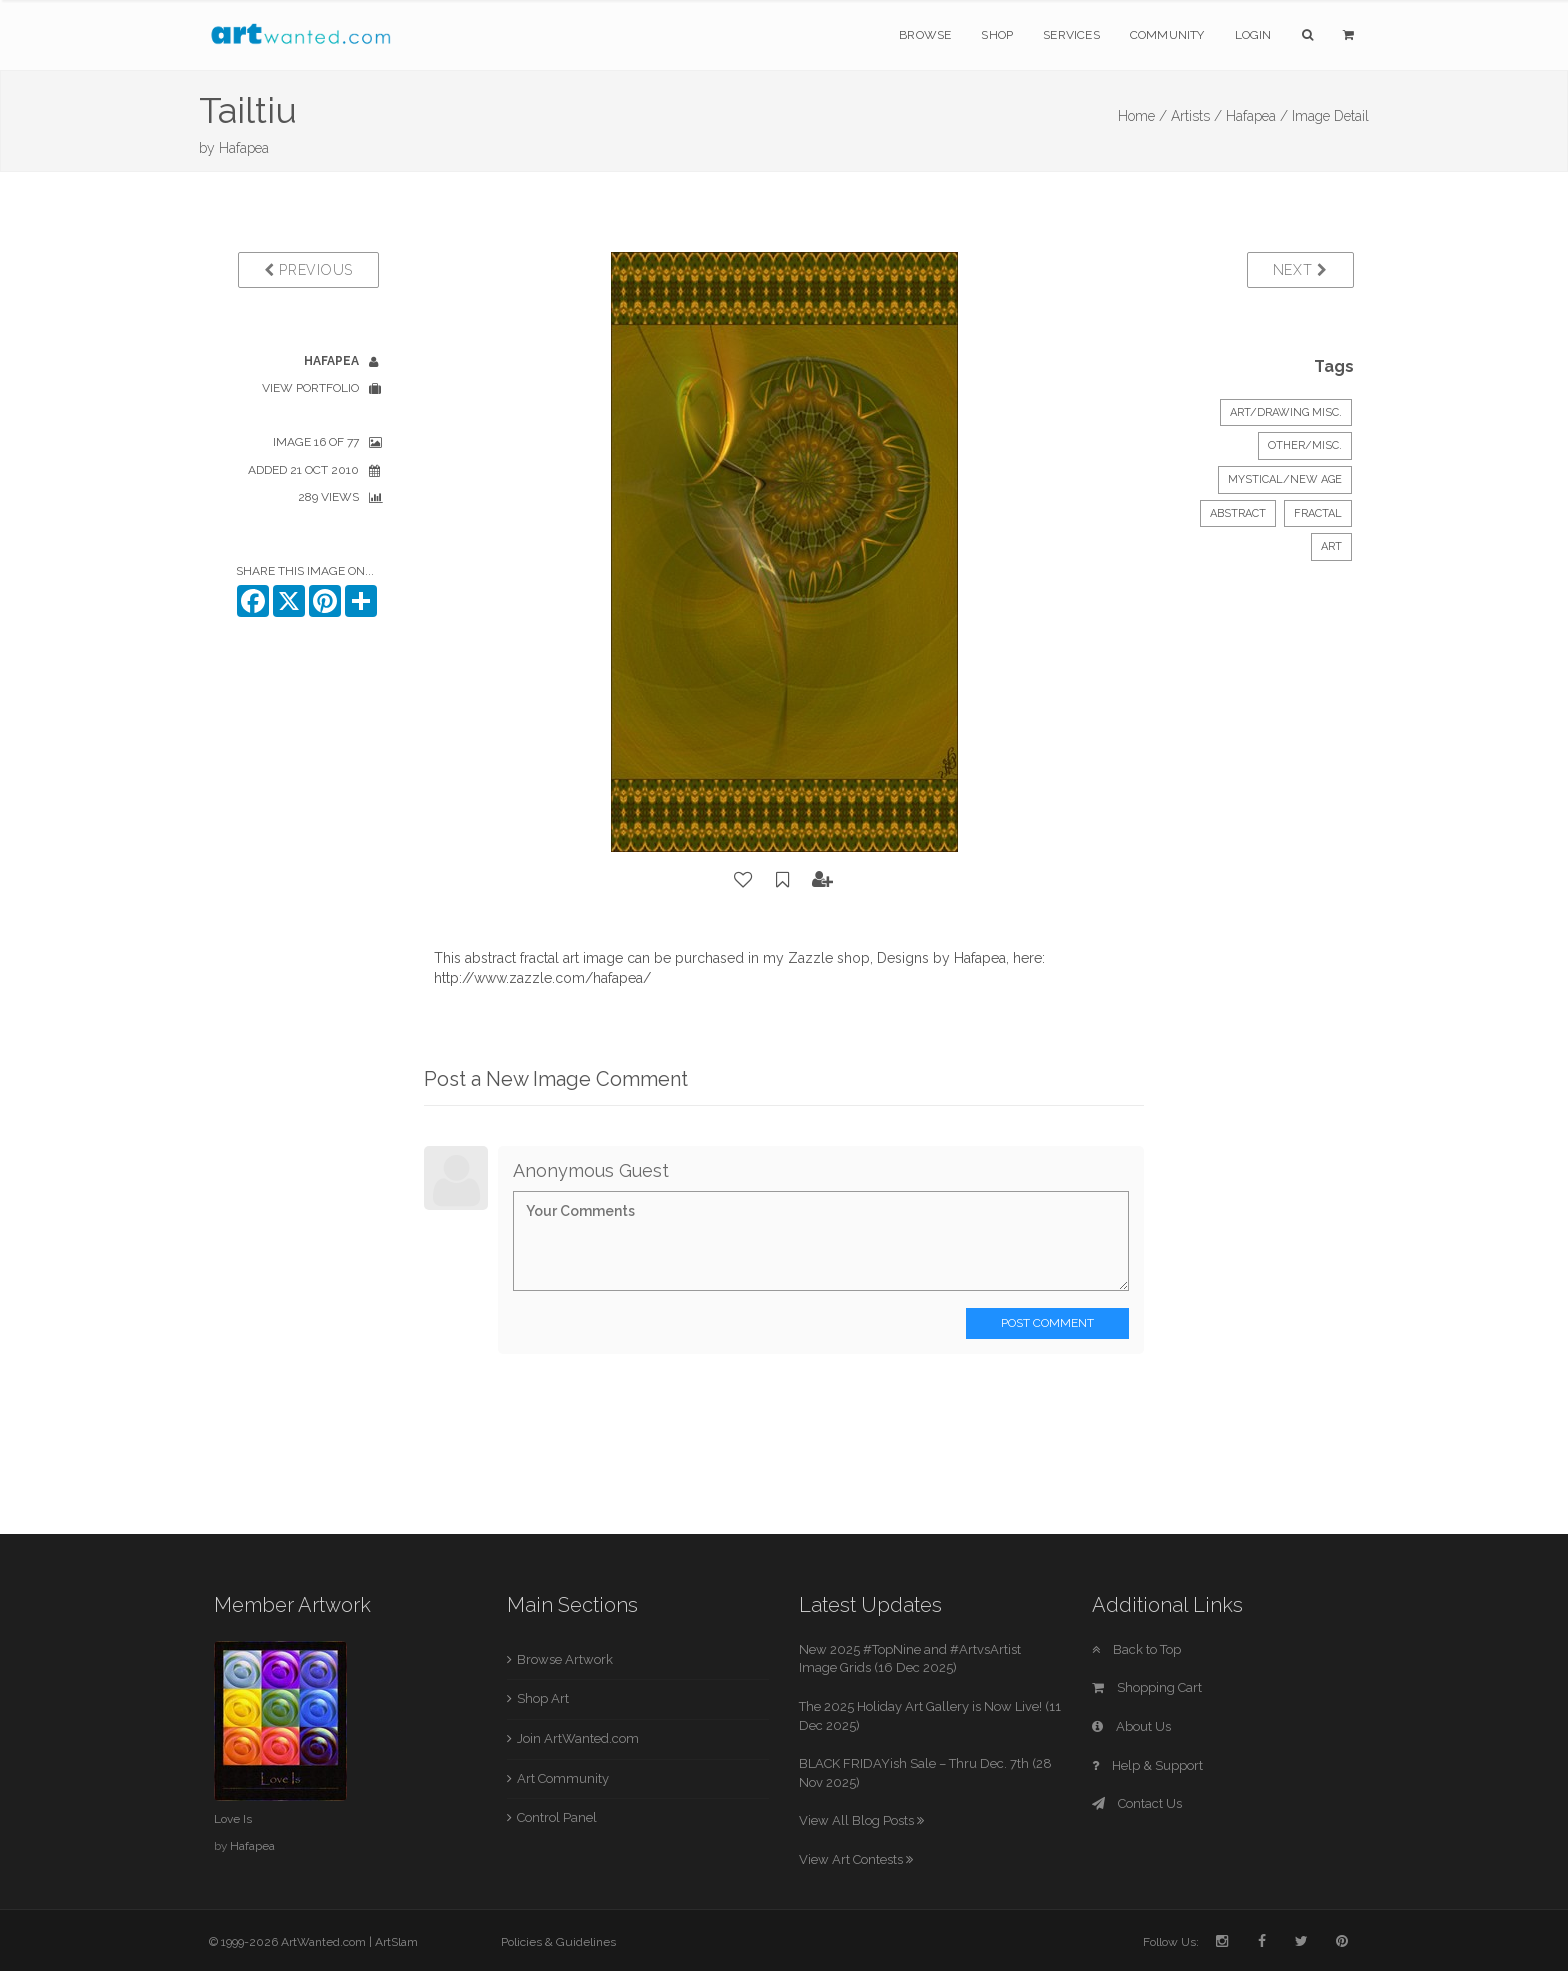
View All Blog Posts (861, 1820)
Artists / (1196, 116)
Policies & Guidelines (558, 1942)
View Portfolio (310, 388)
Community (1167, 35)
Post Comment (1047, 1323)
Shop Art (543, 1698)
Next (1300, 270)
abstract (1238, 513)
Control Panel (557, 1817)
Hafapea (244, 148)
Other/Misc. (1305, 445)
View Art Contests (856, 1859)
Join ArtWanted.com (578, 1738)
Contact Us (1137, 1803)
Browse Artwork (565, 1659)
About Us (1131, 1726)
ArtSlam (396, 1942)
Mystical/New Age (1285, 479)
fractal (1318, 513)
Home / (1142, 116)
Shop (997, 35)
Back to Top (1136, 1649)
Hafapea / (1257, 116)
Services (1071, 35)
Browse (925, 35)
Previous (308, 270)
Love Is (233, 1819)
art (1331, 546)
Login (1253, 35)
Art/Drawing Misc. (1286, 412)
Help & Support (1147, 1765)
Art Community (563, 1778)
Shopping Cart (1147, 1687)
